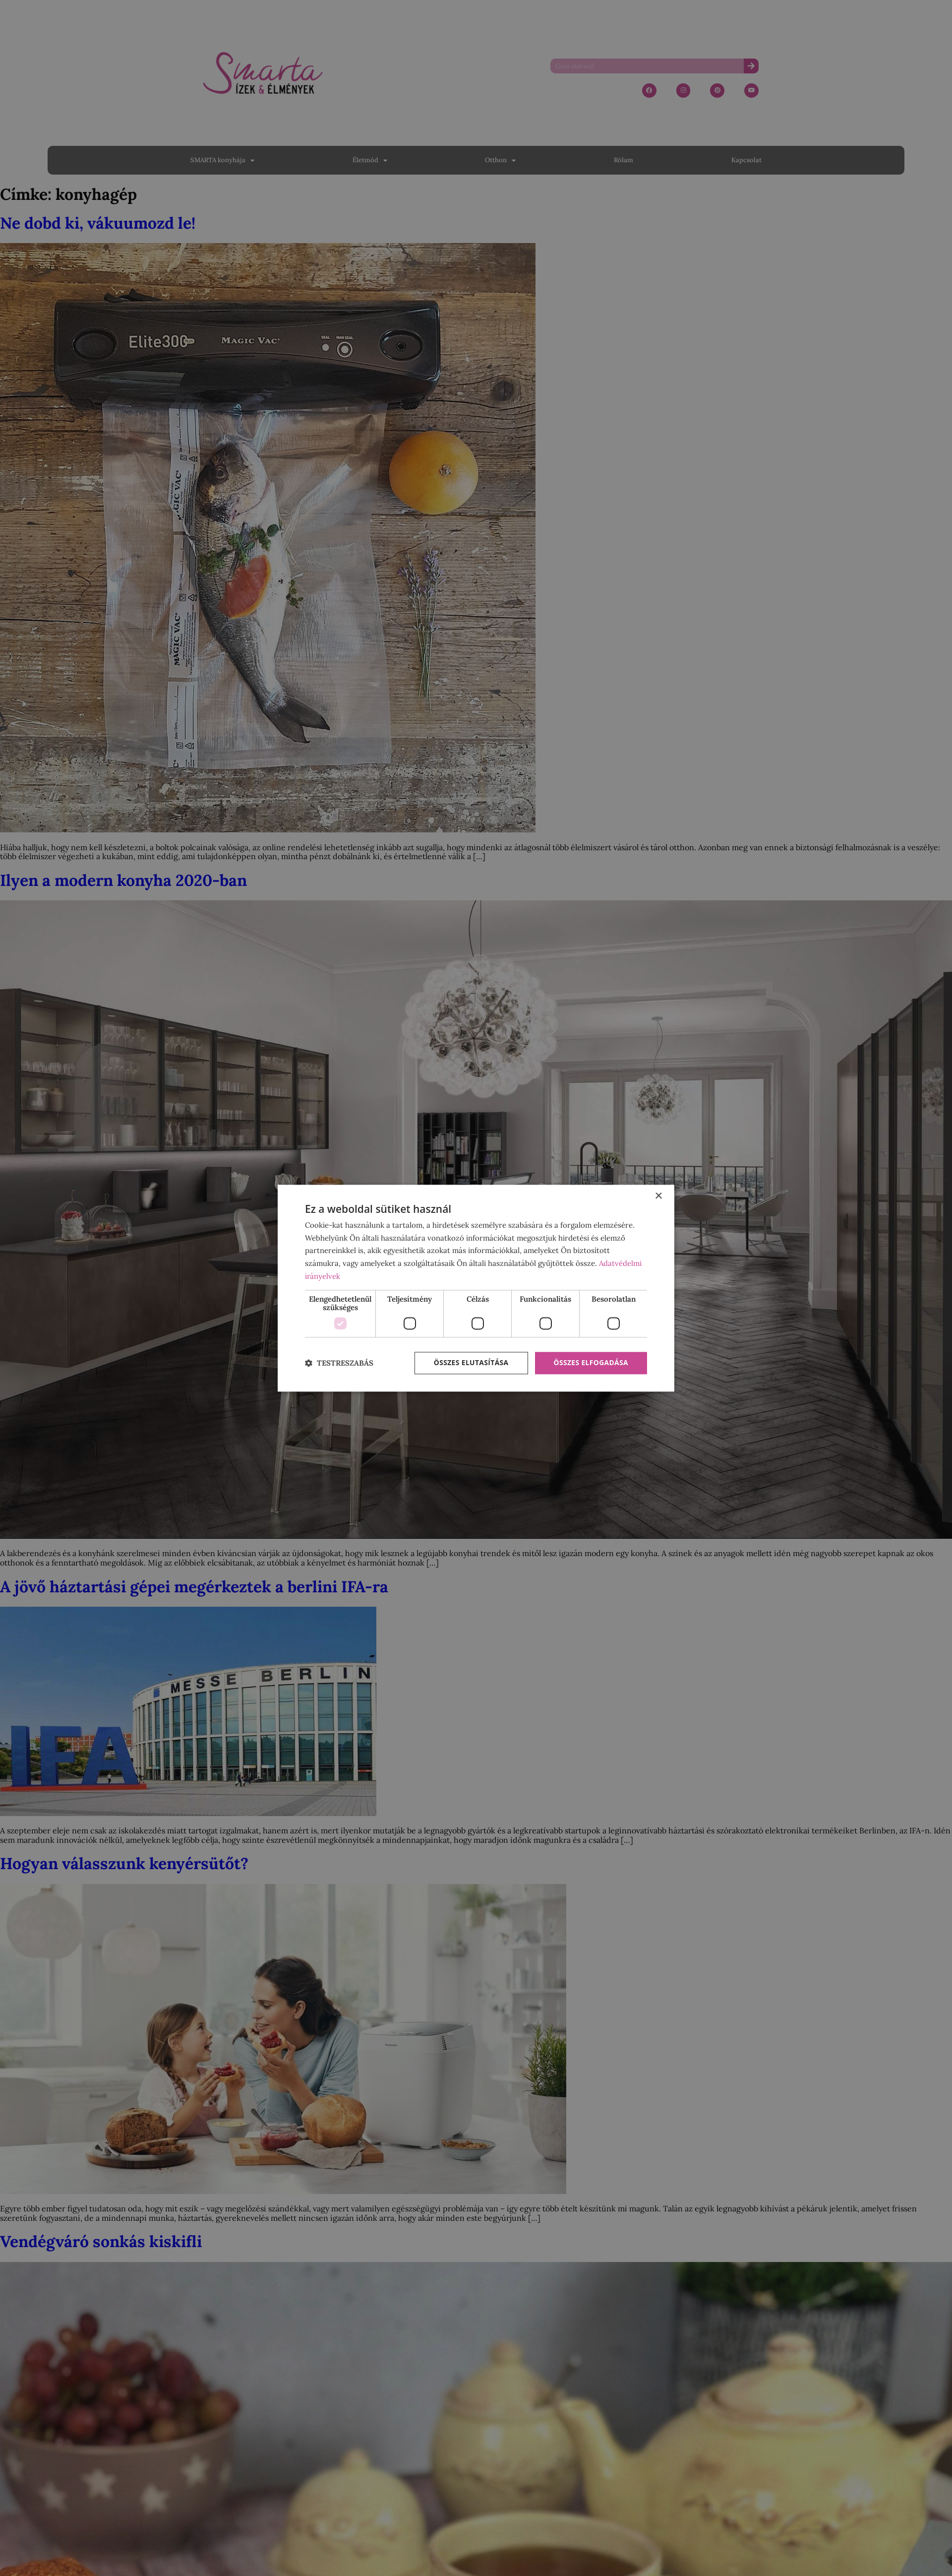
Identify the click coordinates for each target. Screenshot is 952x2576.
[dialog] (476, 1288)
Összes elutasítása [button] (470, 1363)
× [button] (658, 1196)
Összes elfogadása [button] (590, 1363)
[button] (339, 1363)
